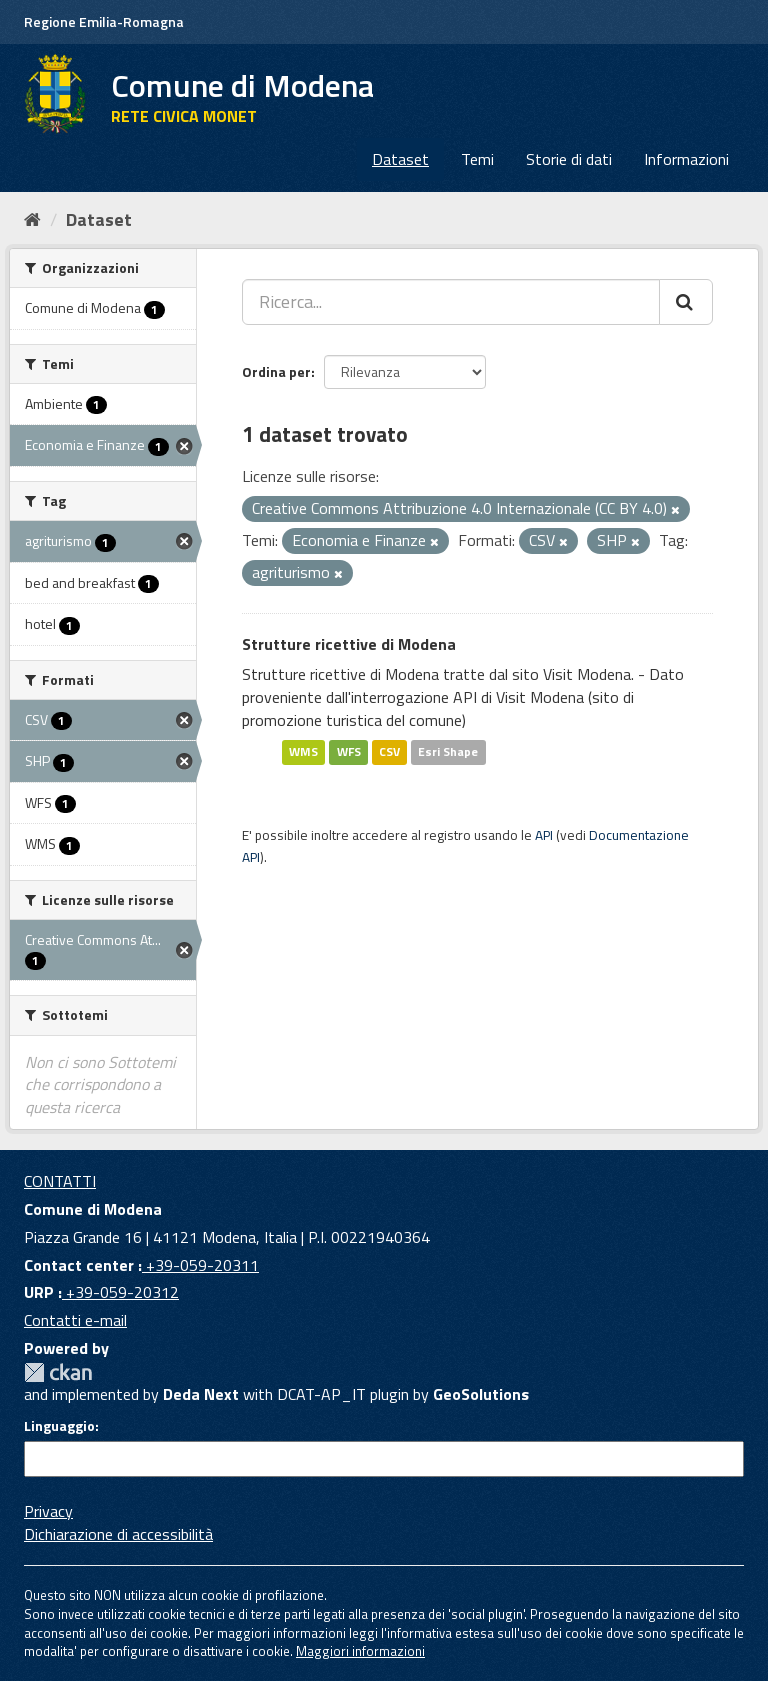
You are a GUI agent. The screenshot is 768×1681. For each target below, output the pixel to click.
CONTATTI (60, 1181)
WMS (303, 752)
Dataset (400, 159)
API (544, 835)
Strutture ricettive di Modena (349, 644)
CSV (389, 752)
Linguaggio (59, 1426)
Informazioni (686, 159)
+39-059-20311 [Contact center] (200, 1265)
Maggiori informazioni (360, 1651)
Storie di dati (569, 159)
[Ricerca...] (451, 302)
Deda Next (201, 1394)
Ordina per (276, 371)
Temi (477, 159)
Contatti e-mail (75, 1320)
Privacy (48, 1511)
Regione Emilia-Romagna (104, 21)
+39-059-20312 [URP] (120, 1292)
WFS (349, 752)
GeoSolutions (481, 1394)
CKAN (58, 1372)
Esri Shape (448, 752)
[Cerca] (686, 302)
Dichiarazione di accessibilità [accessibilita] (118, 1534)
